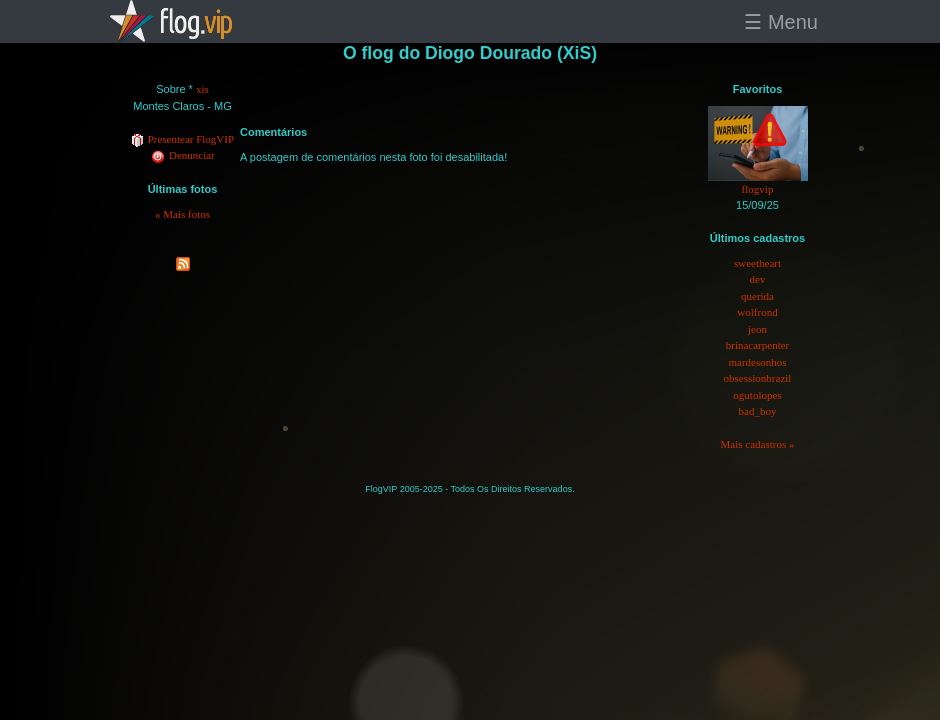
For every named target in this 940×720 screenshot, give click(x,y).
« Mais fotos (182, 214)
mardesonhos (757, 362)
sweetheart (757, 263)
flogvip (758, 189)
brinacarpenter (758, 345)
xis (202, 89)
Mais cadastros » (758, 444)
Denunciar (182, 155)
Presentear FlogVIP (182, 139)
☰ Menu (781, 22)
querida (757, 296)
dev (758, 279)
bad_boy (758, 411)
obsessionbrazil (758, 378)
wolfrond (757, 312)
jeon (757, 329)
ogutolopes (757, 395)
